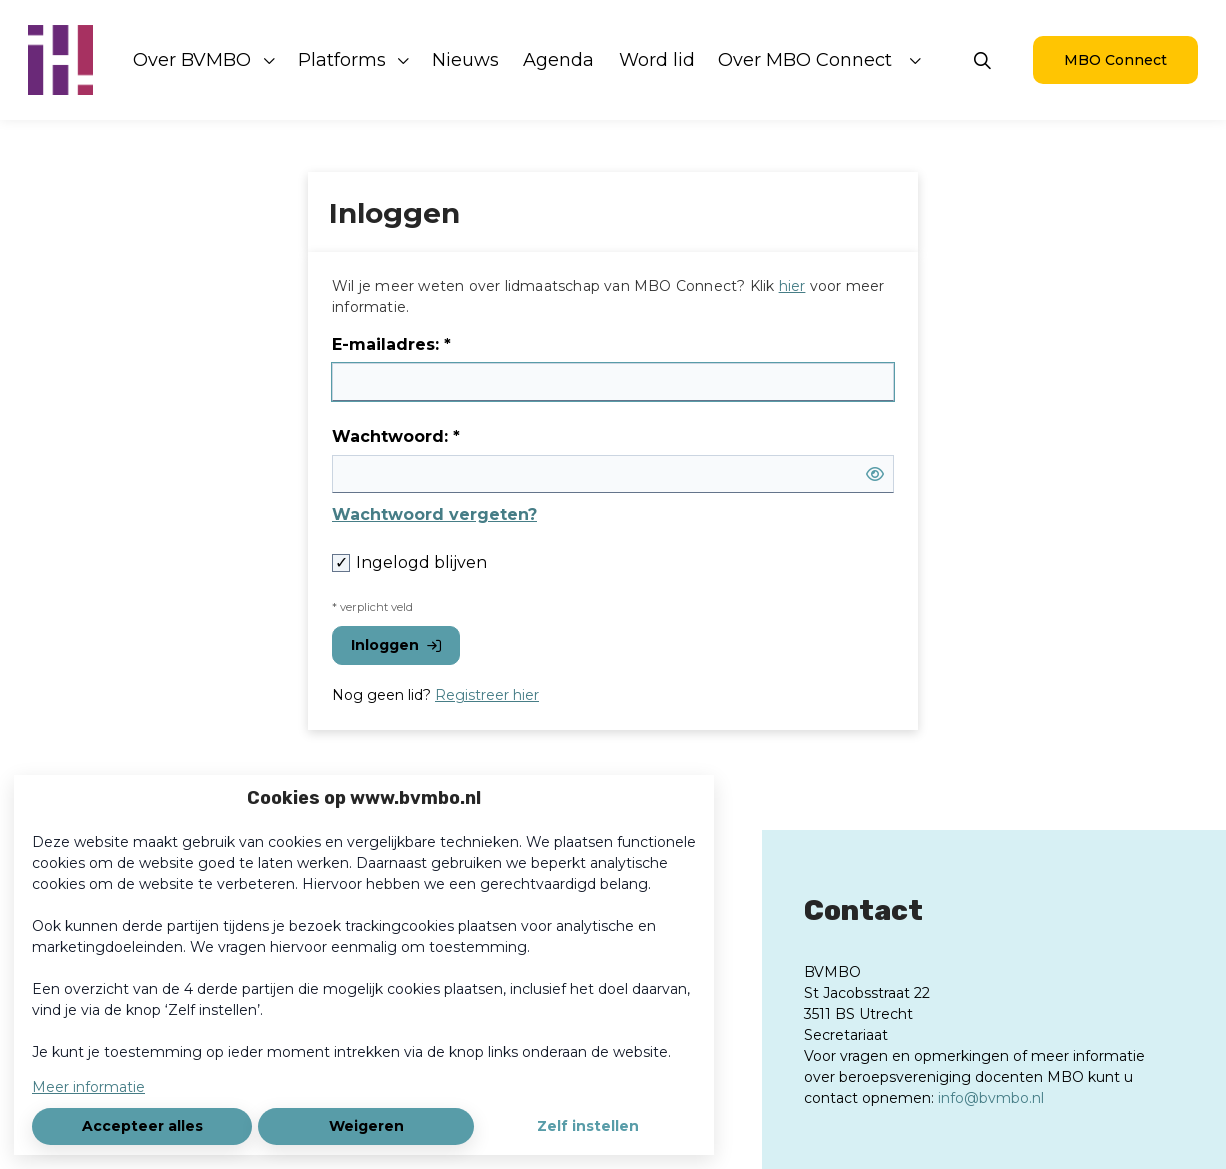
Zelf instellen (588, 1126)
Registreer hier (487, 695)
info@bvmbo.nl (991, 1098)
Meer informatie (88, 1087)
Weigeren (366, 1126)
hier (792, 286)
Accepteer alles (142, 1126)
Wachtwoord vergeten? (434, 514)
